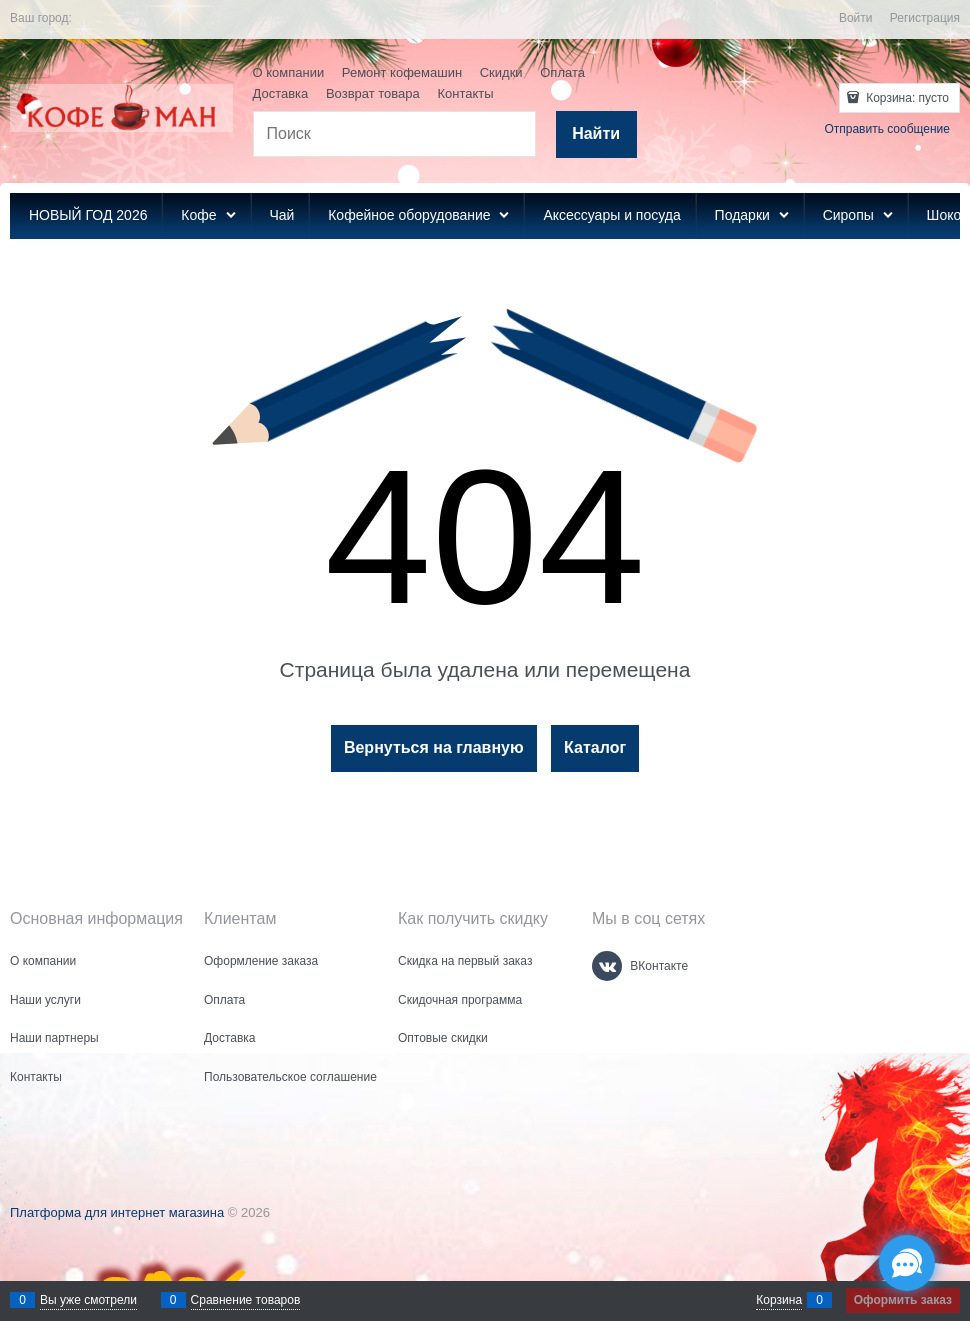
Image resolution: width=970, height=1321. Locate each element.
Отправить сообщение (887, 129)
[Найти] (596, 134)
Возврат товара (373, 93)
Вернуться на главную (434, 747)
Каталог (595, 747)
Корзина (779, 1300)
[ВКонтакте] (607, 966)
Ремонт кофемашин (402, 72)
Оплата (562, 72)
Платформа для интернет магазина (117, 1212)
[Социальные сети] (907, 1263)
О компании (289, 72)
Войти (856, 18)
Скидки (501, 72)
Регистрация (925, 18)
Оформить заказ (903, 1300)
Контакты (465, 93)
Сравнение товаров (246, 1300)
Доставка (281, 93)
